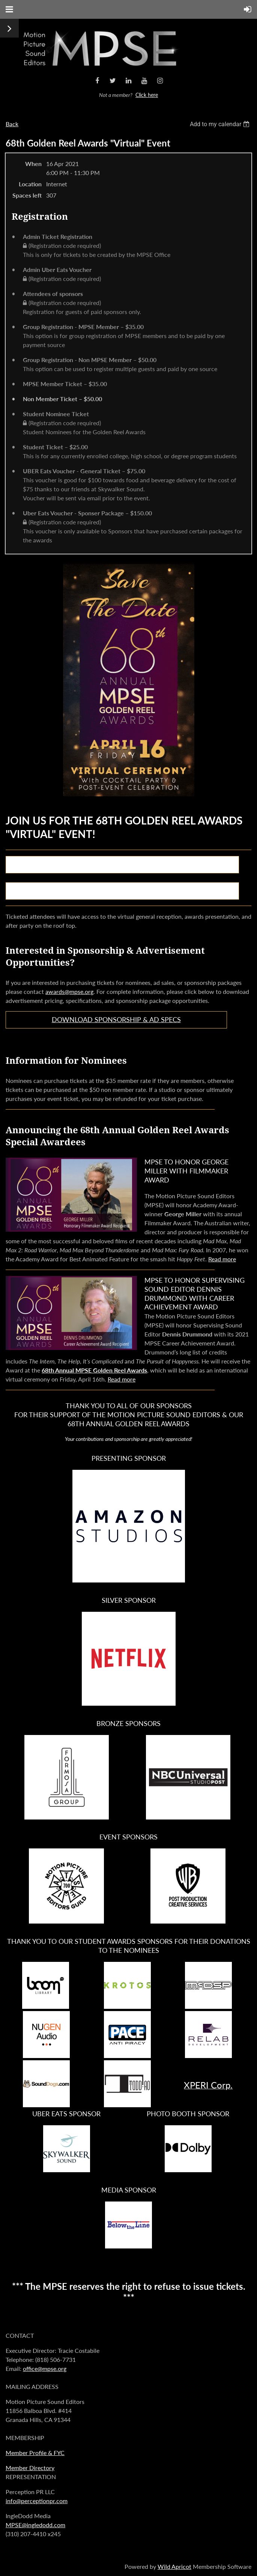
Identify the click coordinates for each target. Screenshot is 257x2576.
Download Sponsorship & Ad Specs (116, 1019)
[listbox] (220, 124)
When (33, 163)
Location (30, 183)
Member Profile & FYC (35, 2452)
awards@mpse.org (69, 991)
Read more (222, 1258)
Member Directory (30, 2467)
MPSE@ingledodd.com (35, 2524)
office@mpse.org (44, 2368)
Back (12, 123)
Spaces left (27, 195)
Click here (146, 95)
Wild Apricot (174, 2566)
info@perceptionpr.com (37, 2500)
